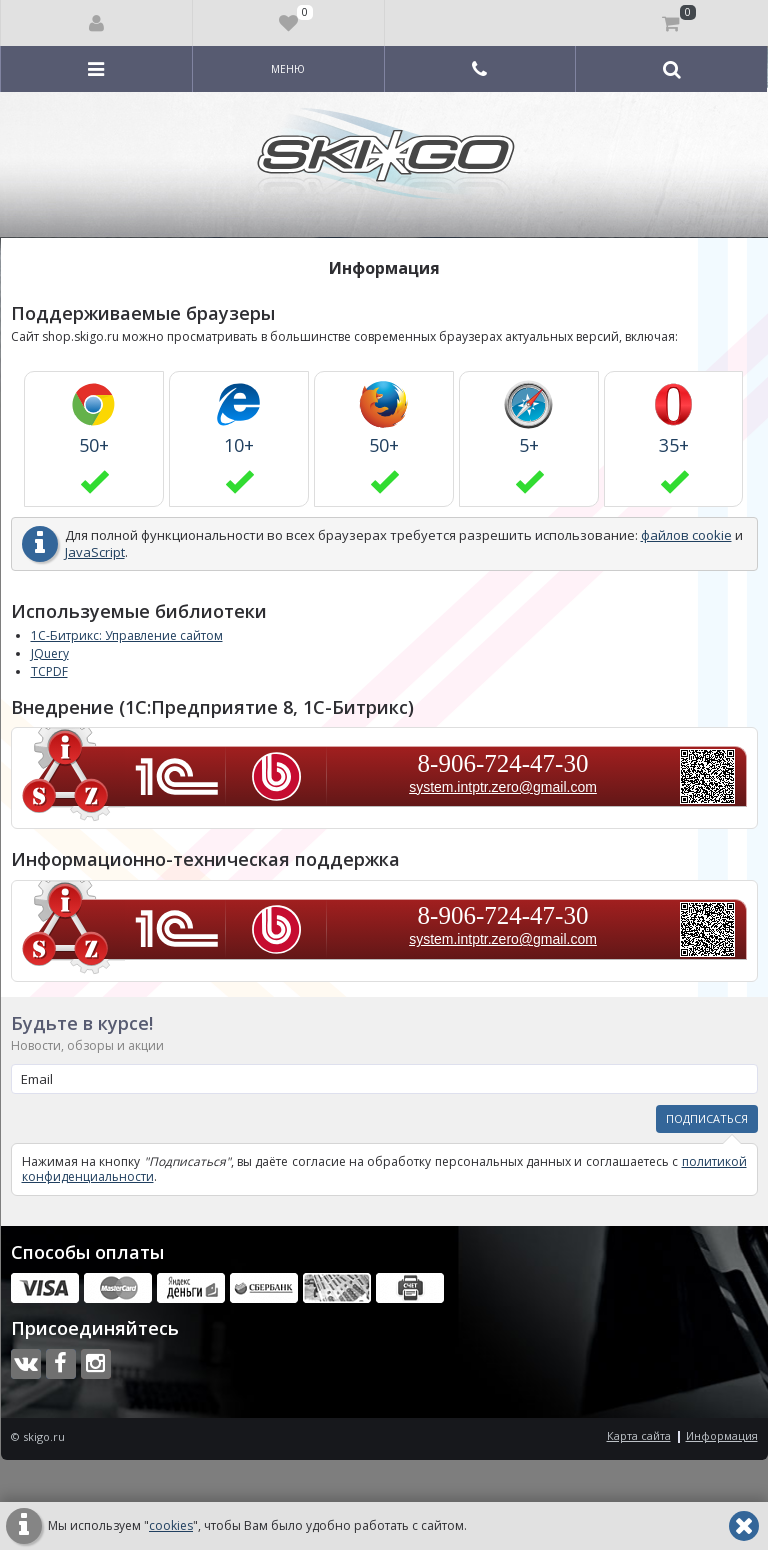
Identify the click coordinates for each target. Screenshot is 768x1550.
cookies (171, 1525)
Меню (288, 69)
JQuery (50, 653)
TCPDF (49, 671)
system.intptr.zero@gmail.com (503, 787)
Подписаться (707, 1118)
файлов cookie (686, 535)
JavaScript (95, 552)
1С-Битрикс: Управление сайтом (127, 635)
